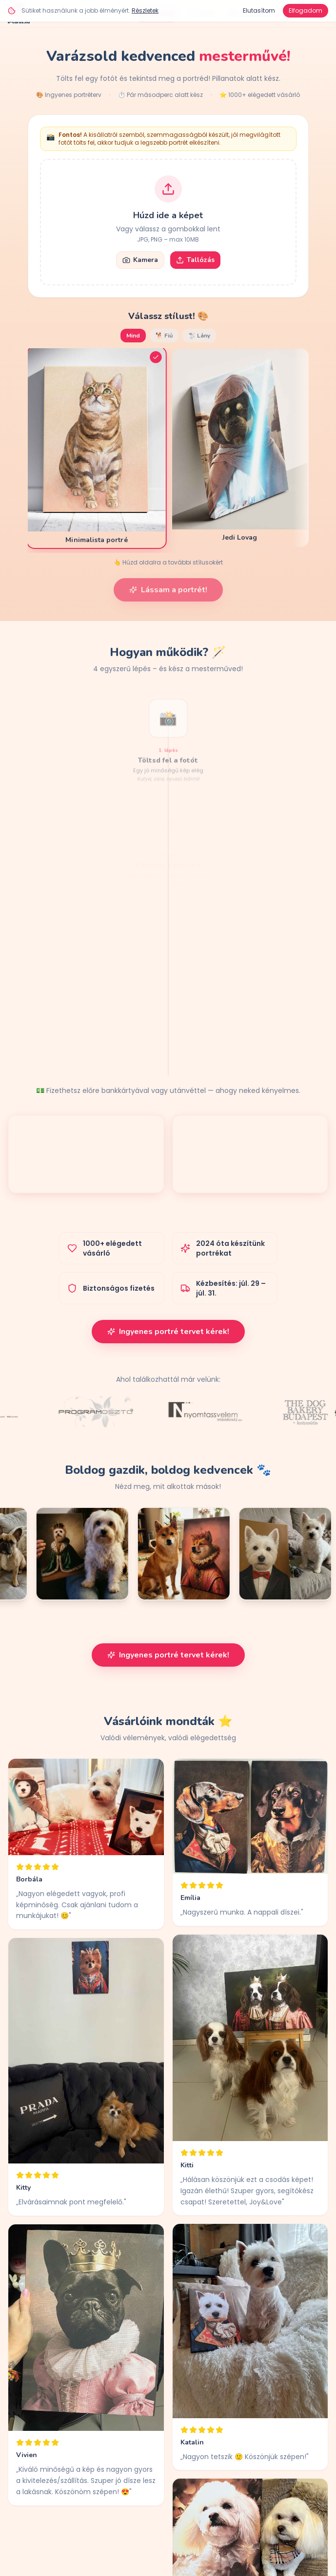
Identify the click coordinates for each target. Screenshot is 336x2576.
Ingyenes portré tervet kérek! (168, 1331)
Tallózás (195, 259)
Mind (133, 335)
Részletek (145, 10)
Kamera (140, 259)
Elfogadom (305, 10)
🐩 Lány (199, 335)
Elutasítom (259, 10)
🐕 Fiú (164, 335)
